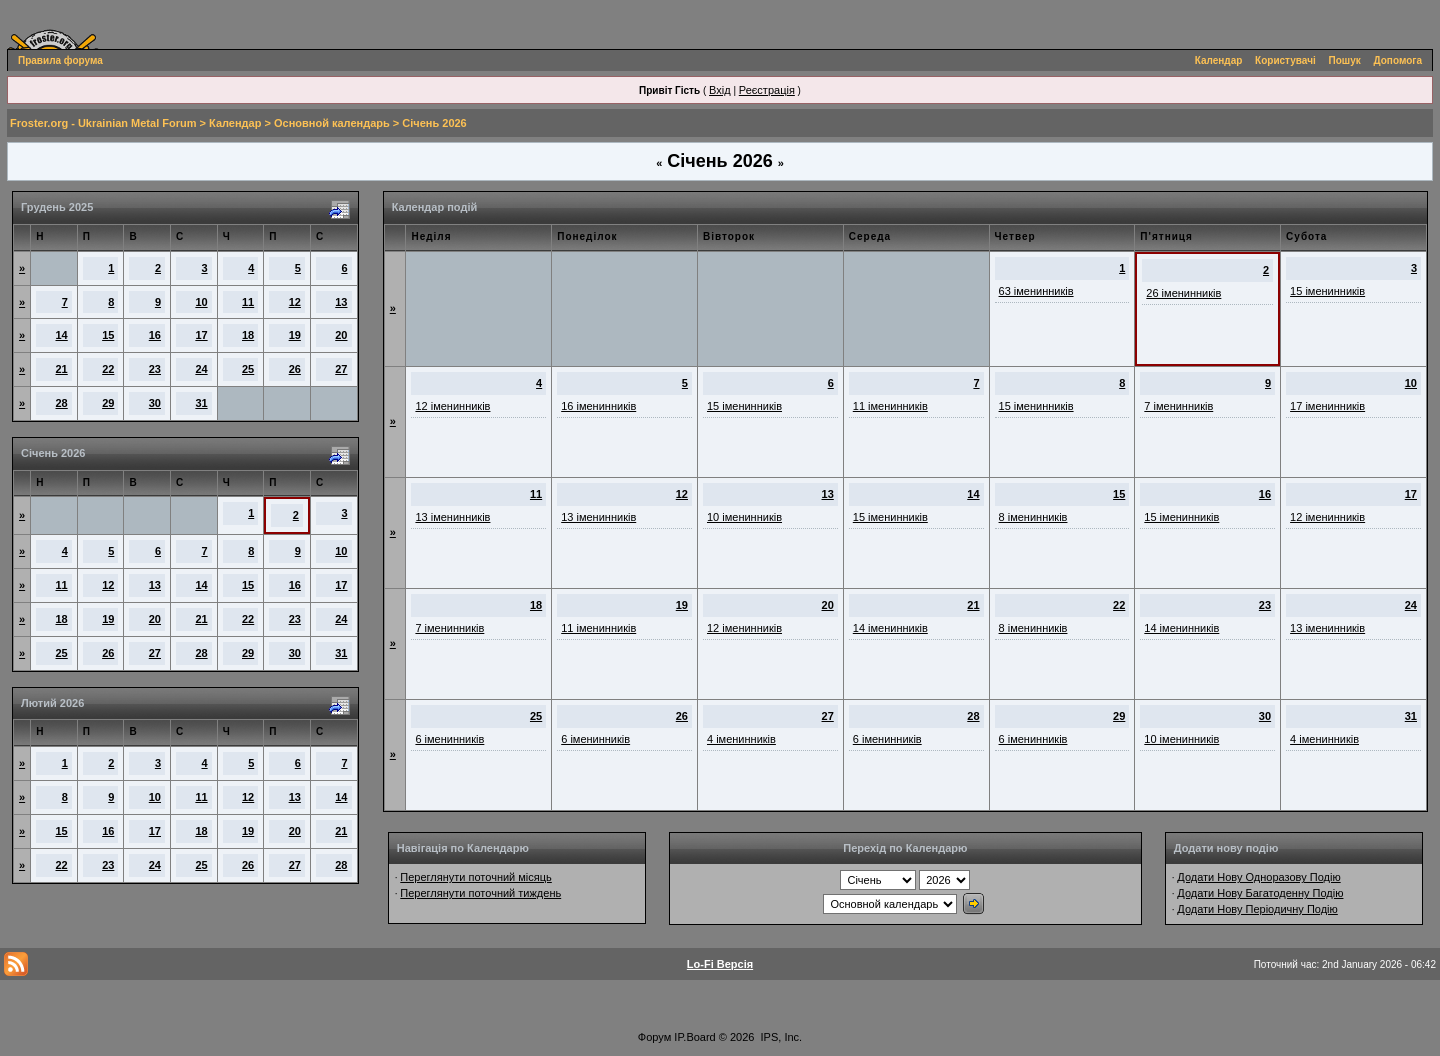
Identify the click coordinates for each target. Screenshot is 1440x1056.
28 (62, 403)
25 (248, 369)
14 (62, 335)
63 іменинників (1036, 291)
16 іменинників (598, 406)
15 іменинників (1327, 291)
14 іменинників (890, 628)
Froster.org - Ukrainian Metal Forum (103, 123)
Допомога (1398, 60)
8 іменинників (1033, 517)
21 (62, 369)
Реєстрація (767, 90)
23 (155, 369)
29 (108, 403)
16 (155, 335)
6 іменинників (449, 739)
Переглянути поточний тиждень (480, 893)
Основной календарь (332, 123)
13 (341, 302)
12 (295, 302)
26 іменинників (1183, 293)
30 (155, 403)
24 (201, 369)
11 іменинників (890, 406)
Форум (654, 1037)
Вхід (720, 90)
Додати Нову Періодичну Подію (1257, 909)
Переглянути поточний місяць (476, 877)
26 (295, 369)
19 (295, 335)
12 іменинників (452, 406)
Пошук (1345, 60)
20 (341, 335)
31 (201, 403)
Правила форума (60, 60)
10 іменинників (744, 517)
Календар (1219, 60)
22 (108, 369)
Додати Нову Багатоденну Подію (1260, 893)
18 (248, 335)
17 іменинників (1327, 406)
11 (248, 302)
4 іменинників (741, 739)
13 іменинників (452, 517)
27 (341, 369)
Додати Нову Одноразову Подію (1258, 877)
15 (108, 335)
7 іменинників (1178, 406)
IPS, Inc (780, 1037)
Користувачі (1285, 60)
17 (201, 335)
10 (201, 302)
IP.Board (694, 1037)
